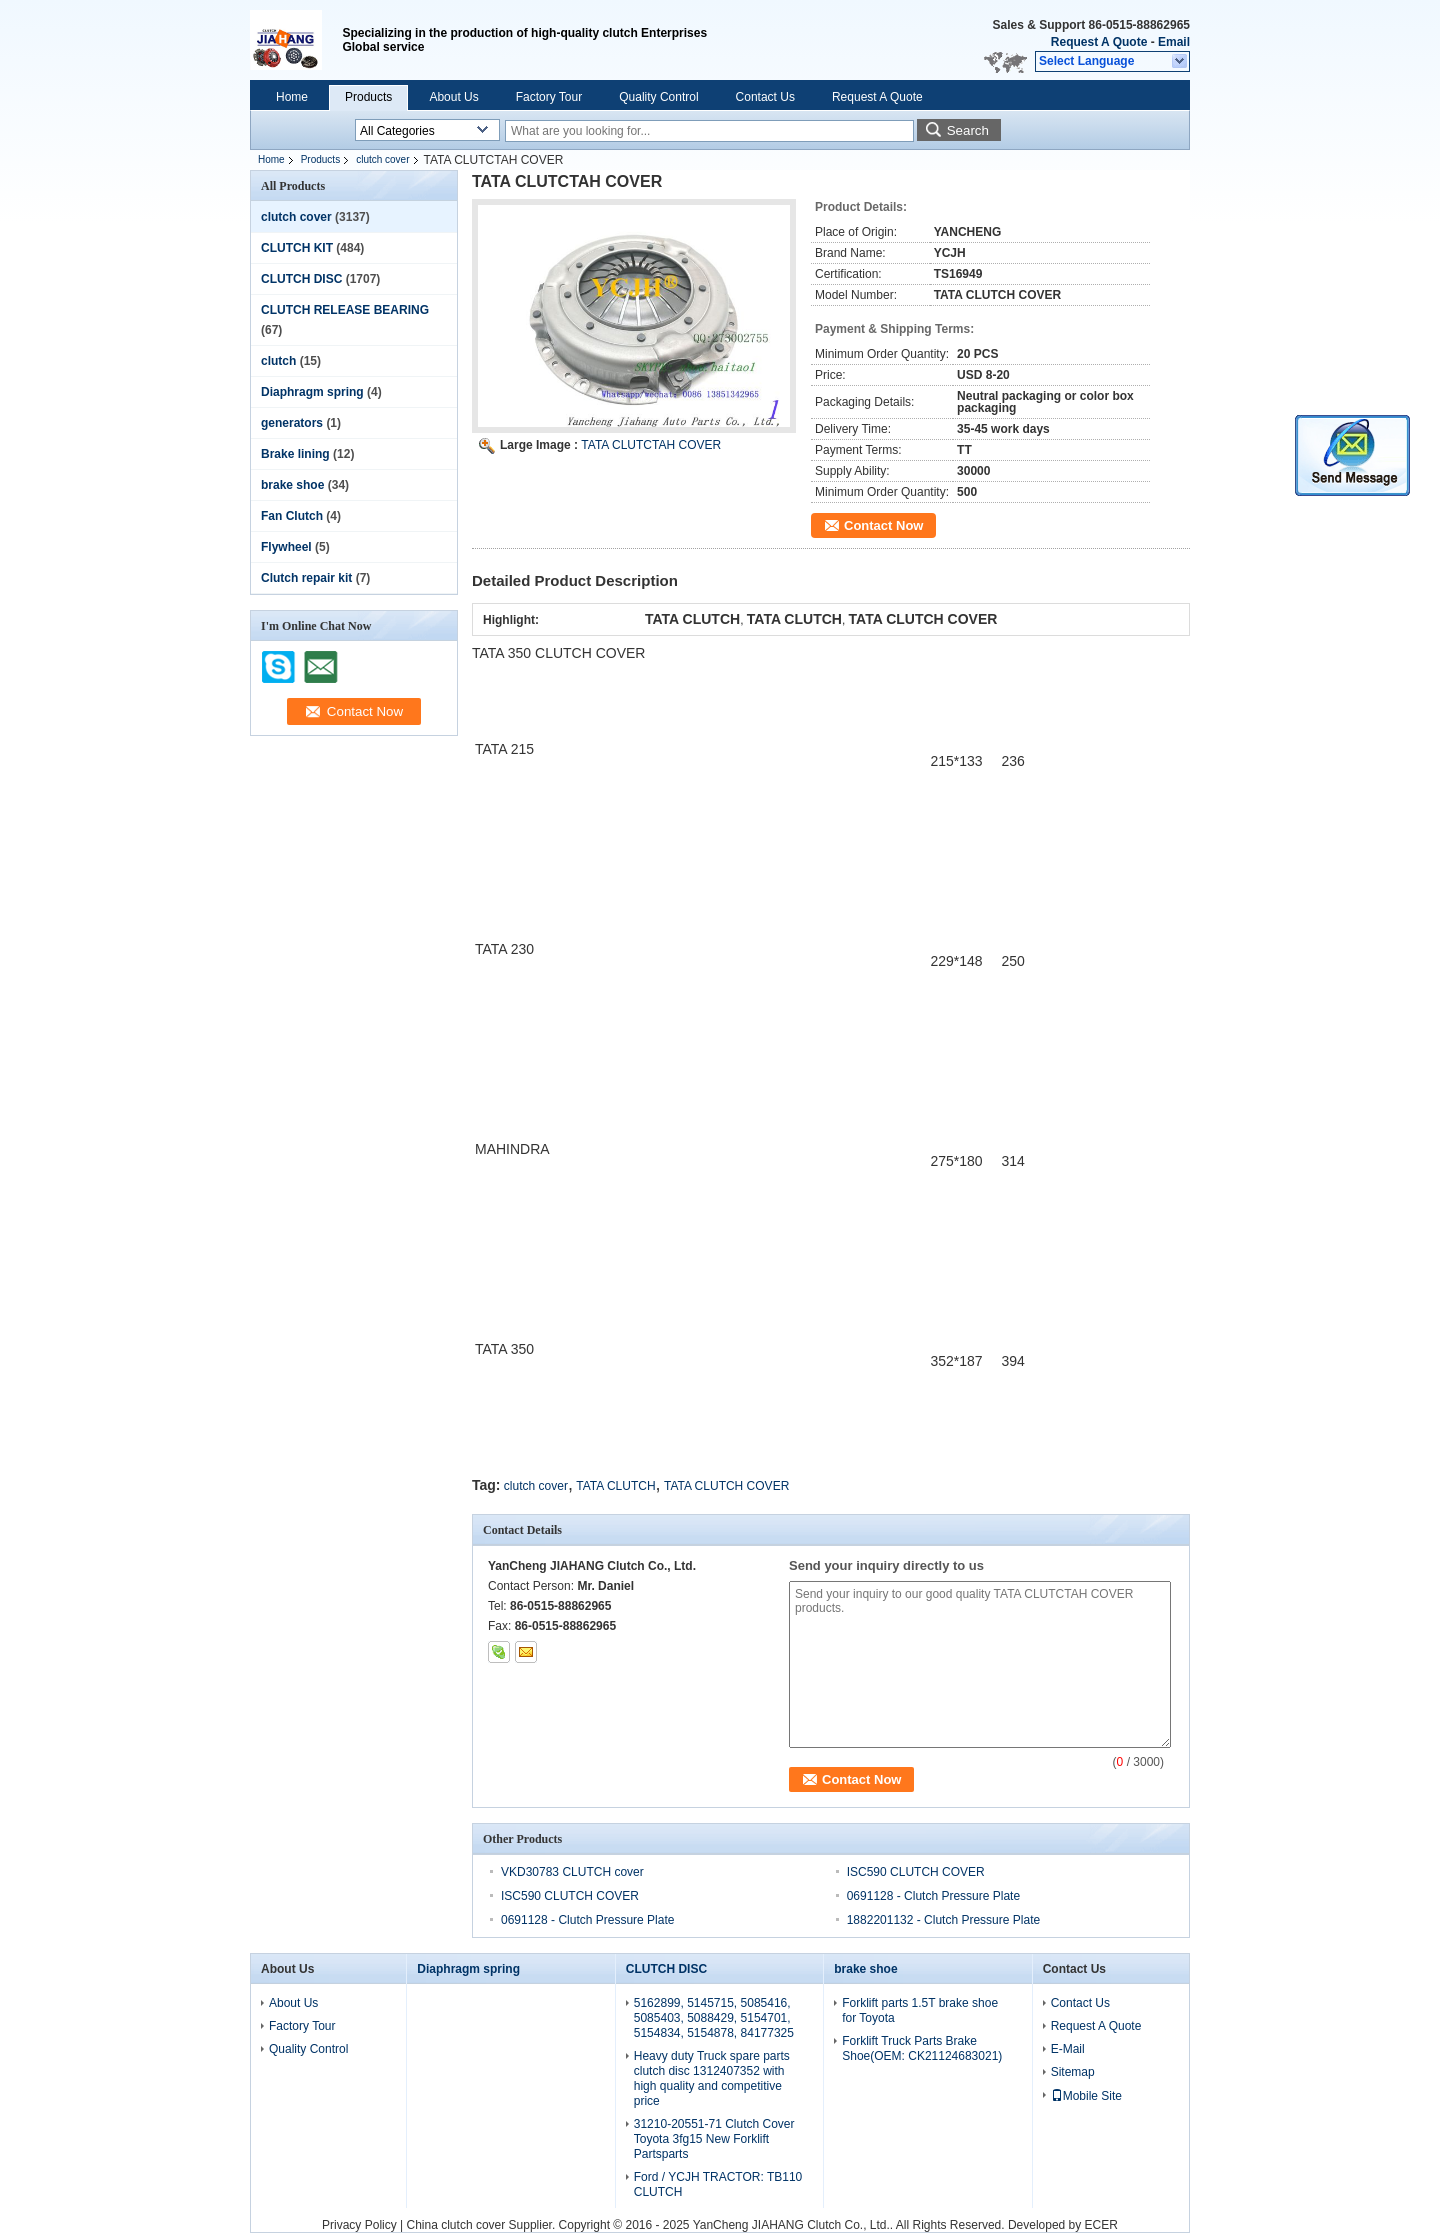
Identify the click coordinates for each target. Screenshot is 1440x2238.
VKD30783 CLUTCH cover (572, 1872)
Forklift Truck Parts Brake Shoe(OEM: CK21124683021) (922, 2048)
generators (292, 423)
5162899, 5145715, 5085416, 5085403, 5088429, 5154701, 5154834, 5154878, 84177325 (714, 2018)
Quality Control (658, 97)
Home (292, 97)
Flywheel (286, 547)
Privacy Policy (359, 2225)
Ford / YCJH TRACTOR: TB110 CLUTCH (718, 2184)
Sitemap (1073, 2072)
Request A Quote (1099, 42)
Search (968, 130)
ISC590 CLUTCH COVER (916, 1872)
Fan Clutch (292, 516)
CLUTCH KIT (297, 248)
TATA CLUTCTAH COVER (651, 445)
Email (1174, 42)
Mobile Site (1086, 2096)
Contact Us (765, 97)
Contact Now (883, 525)
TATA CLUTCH (615, 1486)
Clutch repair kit (306, 578)
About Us (453, 97)
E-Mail (1068, 2049)
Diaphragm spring (312, 392)
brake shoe (292, 485)
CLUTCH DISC (301, 279)
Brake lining (295, 454)
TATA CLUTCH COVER (726, 1486)
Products (368, 97)
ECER (1101, 2225)
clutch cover (382, 159)
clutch (278, 361)
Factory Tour (549, 97)
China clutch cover (456, 2225)
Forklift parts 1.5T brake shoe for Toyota (920, 2010)
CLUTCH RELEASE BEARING (345, 310)
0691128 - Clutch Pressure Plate (933, 1896)
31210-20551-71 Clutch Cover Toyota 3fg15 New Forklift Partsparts (714, 2139)
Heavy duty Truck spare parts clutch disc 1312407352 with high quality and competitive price (712, 2078)
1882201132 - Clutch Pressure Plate (943, 1920)
